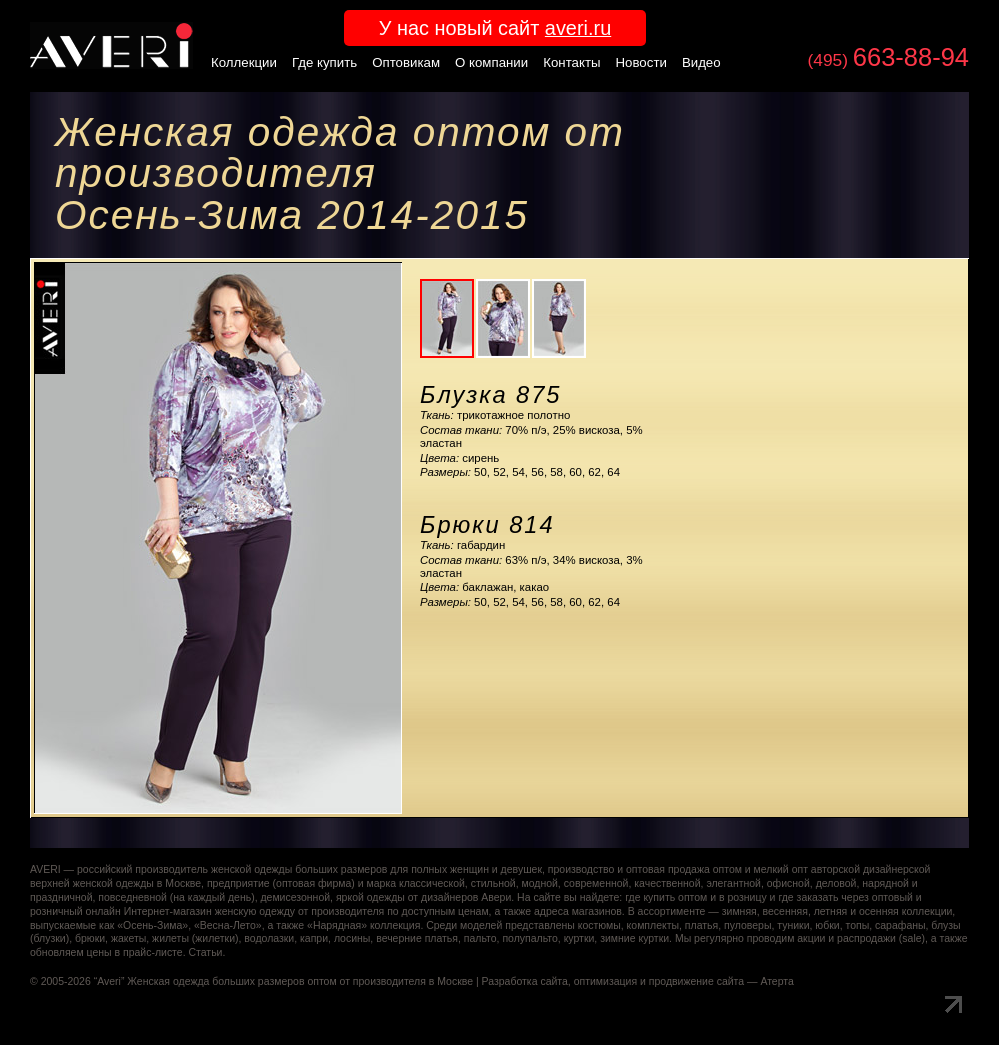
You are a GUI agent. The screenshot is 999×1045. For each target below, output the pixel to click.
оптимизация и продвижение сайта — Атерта (684, 981)
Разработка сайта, (526, 981)
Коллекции (244, 62)
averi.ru (578, 28)
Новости (641, 62)
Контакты (571, 62)
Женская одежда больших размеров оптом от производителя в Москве (300, 981)
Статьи (205, 952)
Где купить (324, 62)
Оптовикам (406, 62)
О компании (491, 62)
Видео (701, 62)
